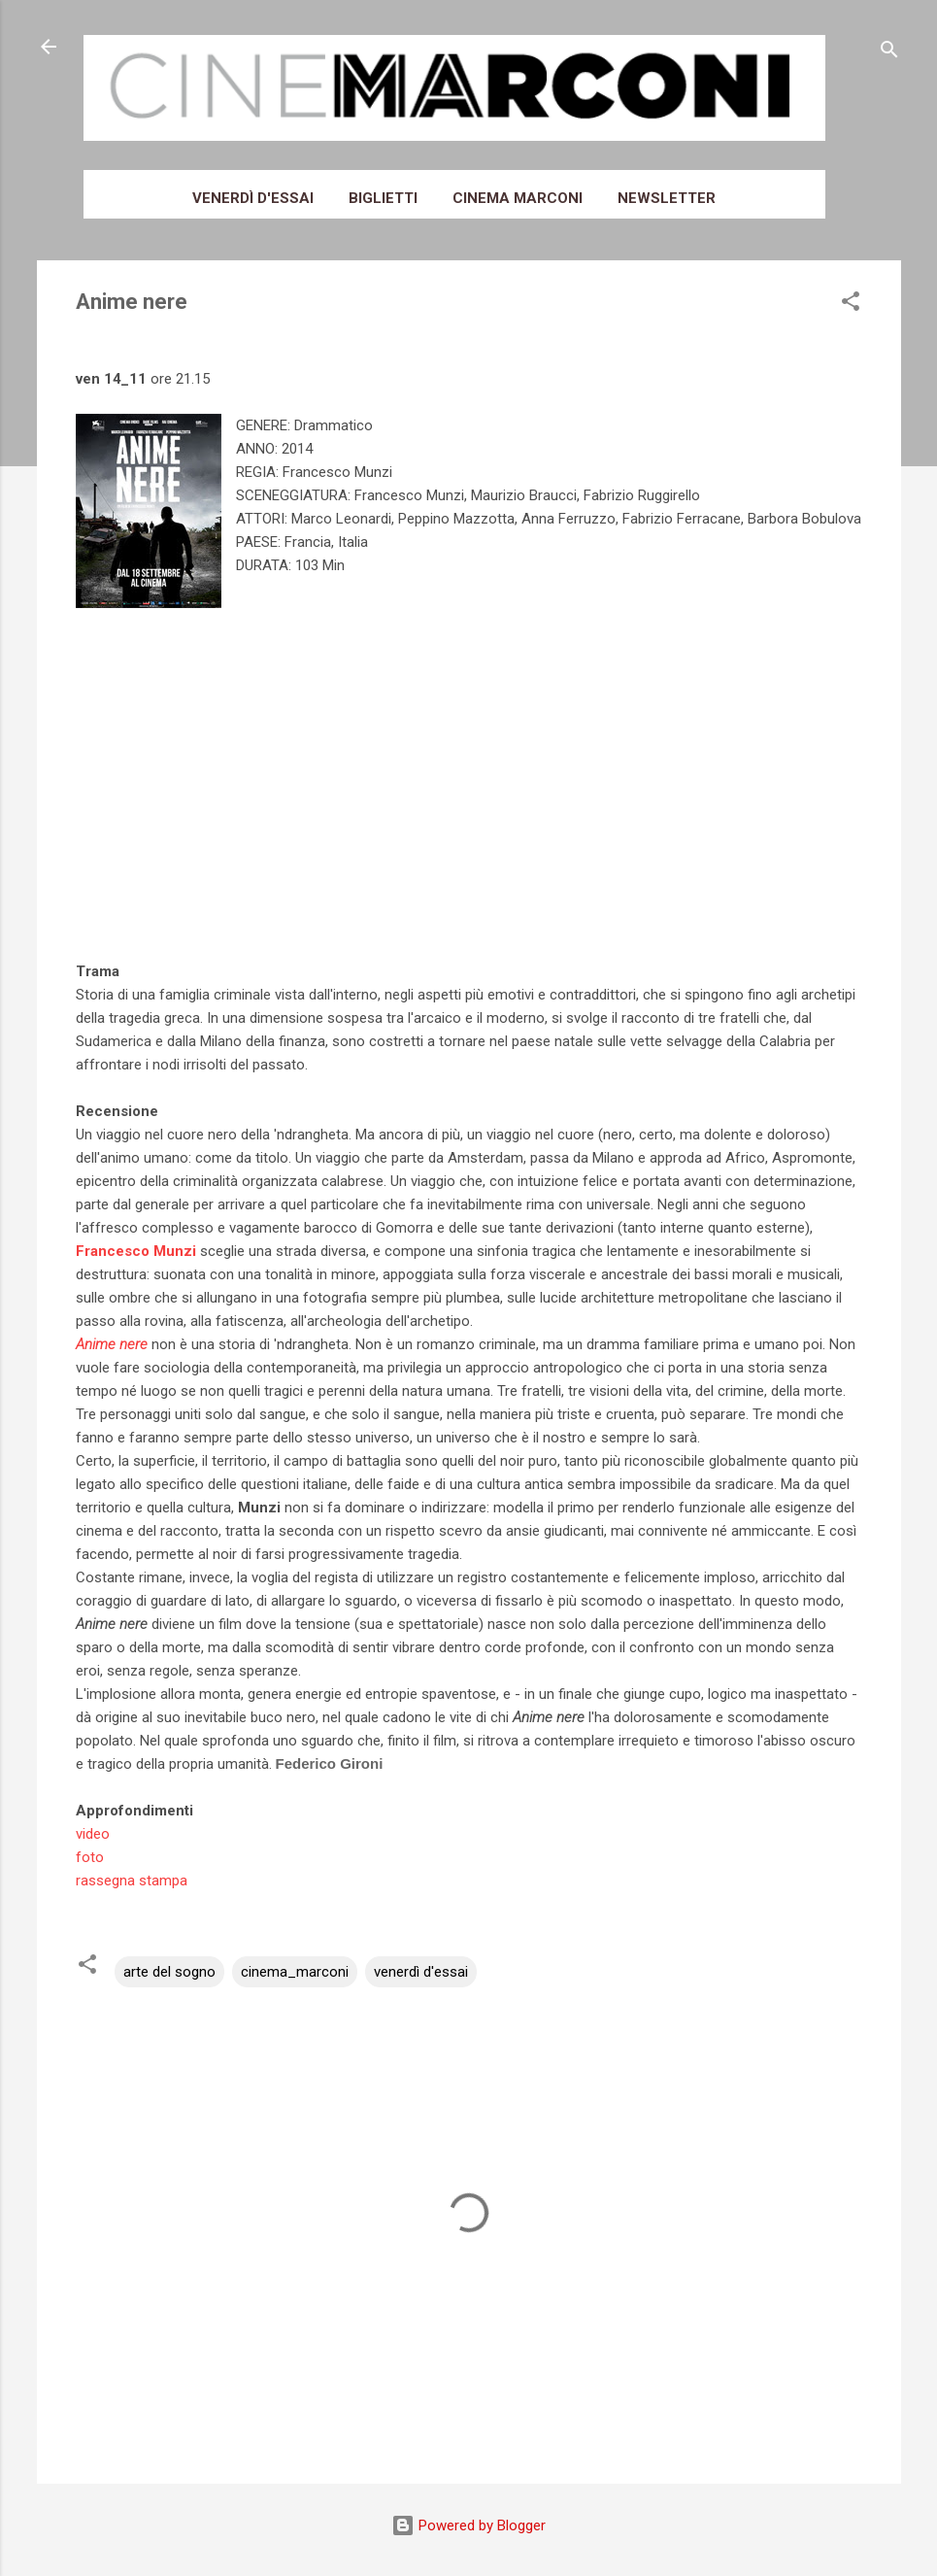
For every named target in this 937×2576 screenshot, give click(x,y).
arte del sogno (169, 1972)
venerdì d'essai (421, 1972)
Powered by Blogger (468, 2525)
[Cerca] (889, 53)
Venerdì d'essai (253, 198)
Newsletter (667, 198)
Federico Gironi (330, 1763)
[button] (850, 304)
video (93, 1834)
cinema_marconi (295, 1972)
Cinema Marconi (517, 198)
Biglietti (383, 198)
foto (90, 1857)
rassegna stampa (131, 1880)
